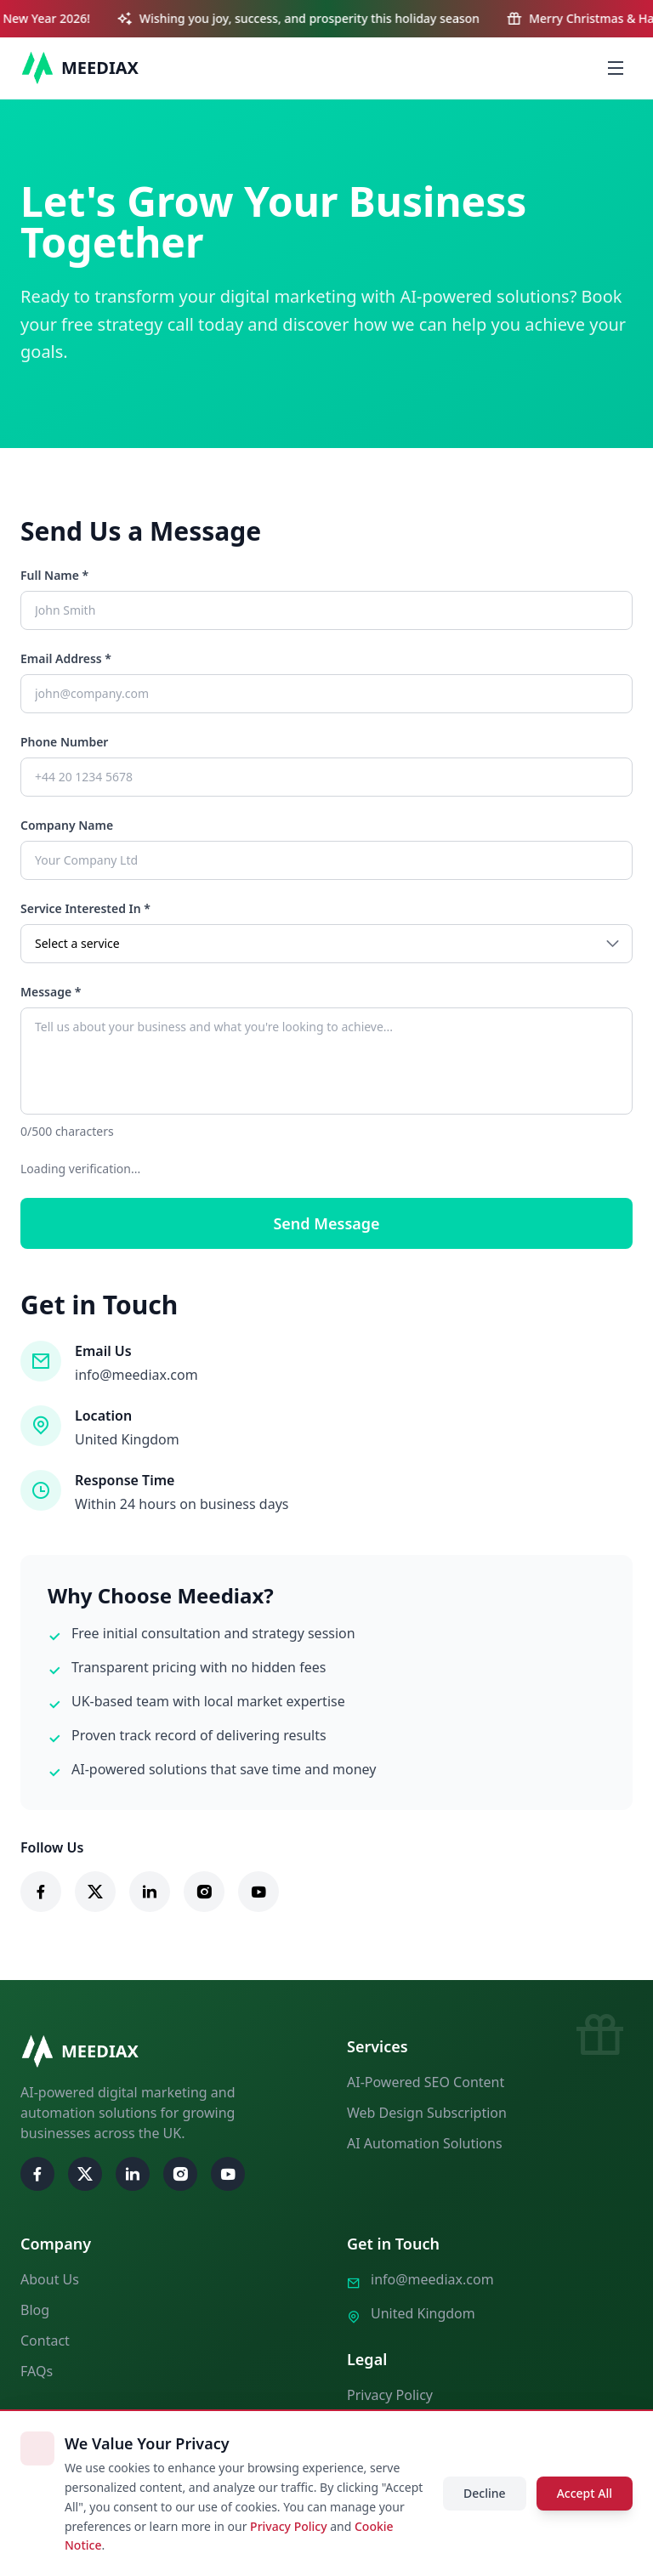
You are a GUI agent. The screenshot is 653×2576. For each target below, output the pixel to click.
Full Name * (54, 575)
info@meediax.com (136, 1374)
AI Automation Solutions (425, 2143)
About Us (49, 2279)
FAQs (36, 2371)
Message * (50, 992)
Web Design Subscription (427, 2112)
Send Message (326, 1223)
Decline (484, 2493)
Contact (45, 2340)
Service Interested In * (85, 908)
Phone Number (64, 742)
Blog (34, 2310)
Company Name (66, 825)
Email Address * (65, 658)
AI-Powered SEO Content (425, 2082)
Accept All (584, 2493)
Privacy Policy (390, 2395)
